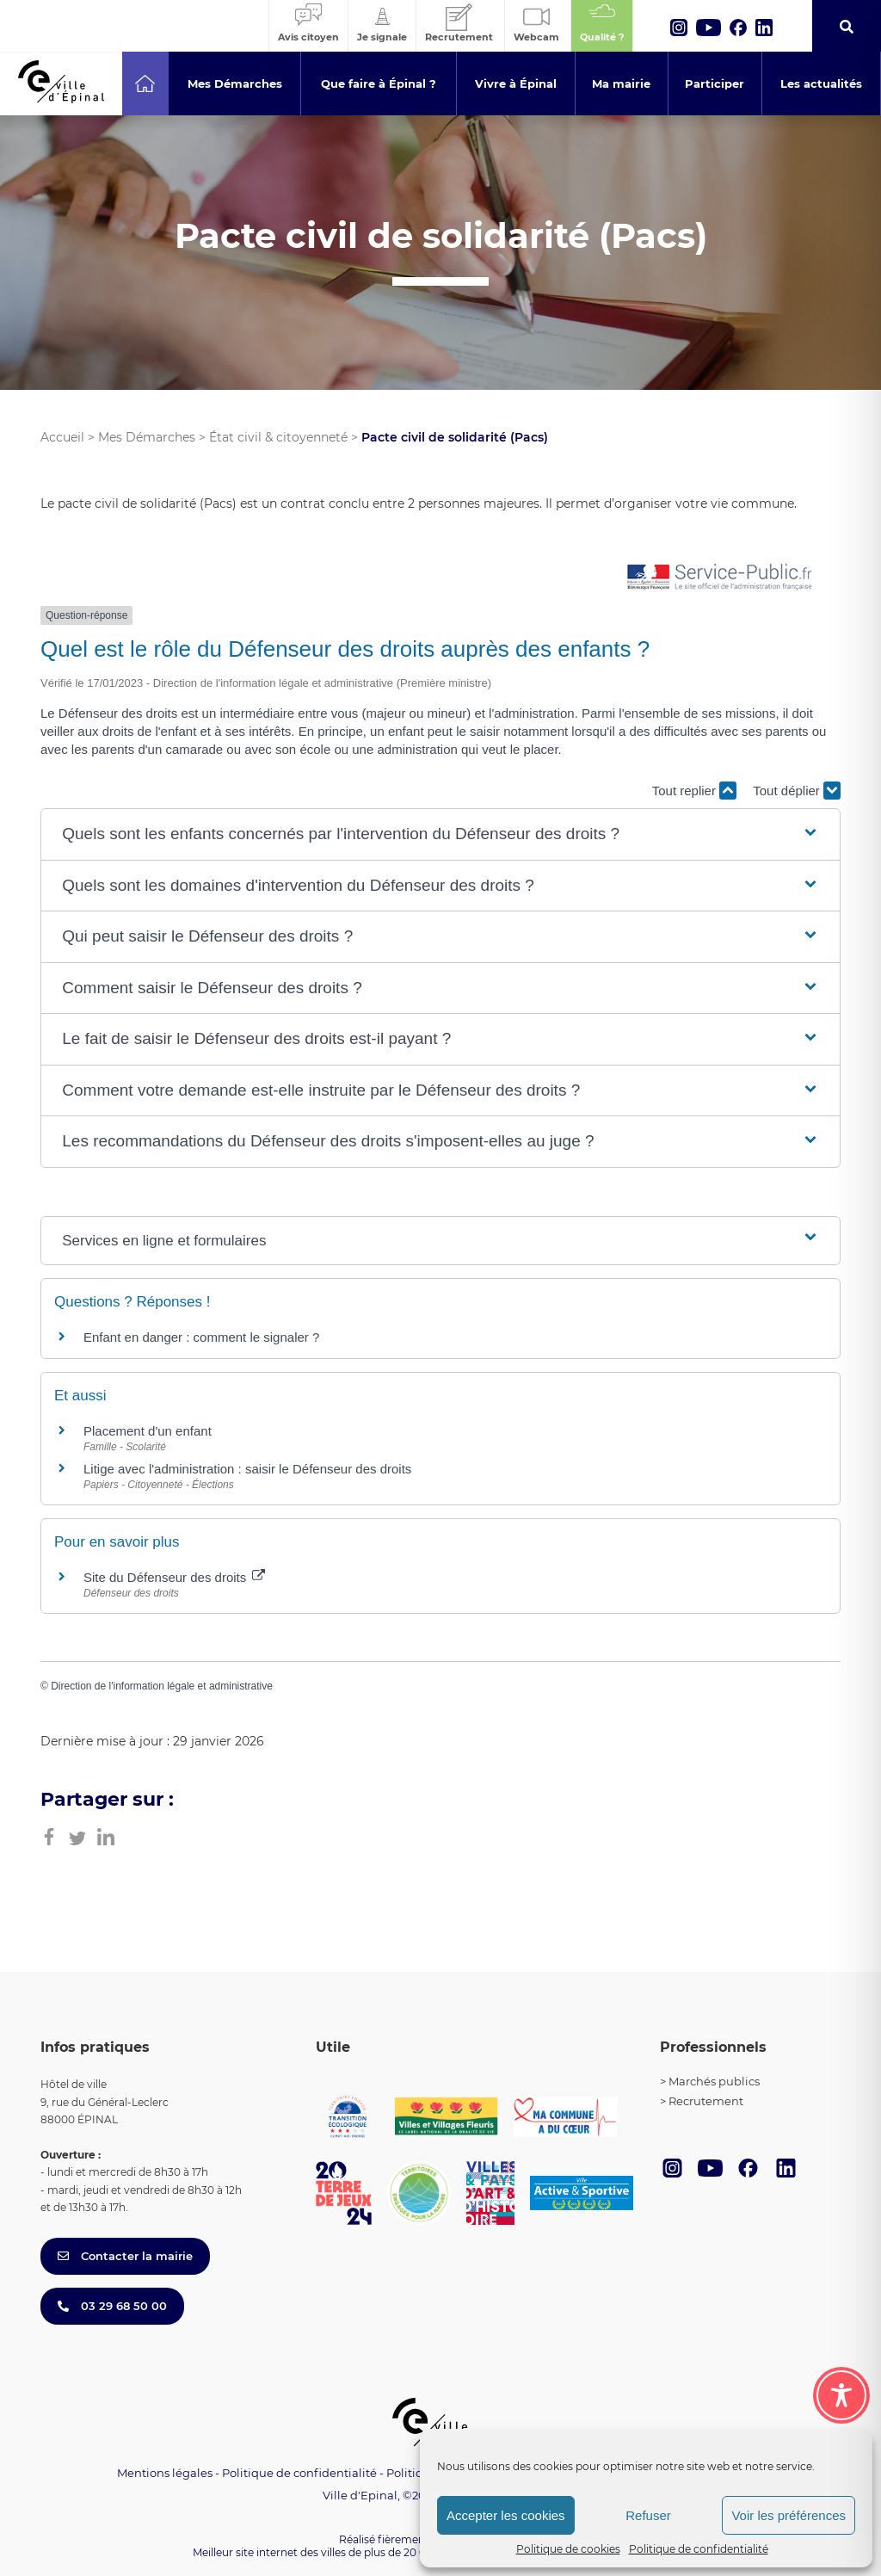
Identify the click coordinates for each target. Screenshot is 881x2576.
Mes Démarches (146, 437)
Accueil (62, 437)
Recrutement (705, 2101)
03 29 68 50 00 (112, 2306)
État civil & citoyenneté (278, 437)
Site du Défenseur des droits (174, 1577)
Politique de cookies (568, 2548)
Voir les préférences (788, 2515)
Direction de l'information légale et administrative (162, 1686)
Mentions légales (165, 2473)
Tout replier (694, 790)
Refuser (648, 2515)
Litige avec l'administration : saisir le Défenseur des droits (247, 1468)
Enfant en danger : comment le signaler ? (201, 1337)
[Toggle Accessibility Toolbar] (841, 2390)
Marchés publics (714, 2081)
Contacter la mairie (125, 2256)
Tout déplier (797, 790)
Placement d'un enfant (147, 1431)
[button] (440, 834)
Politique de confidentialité (698, 2548)
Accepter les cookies (506, 2515)
